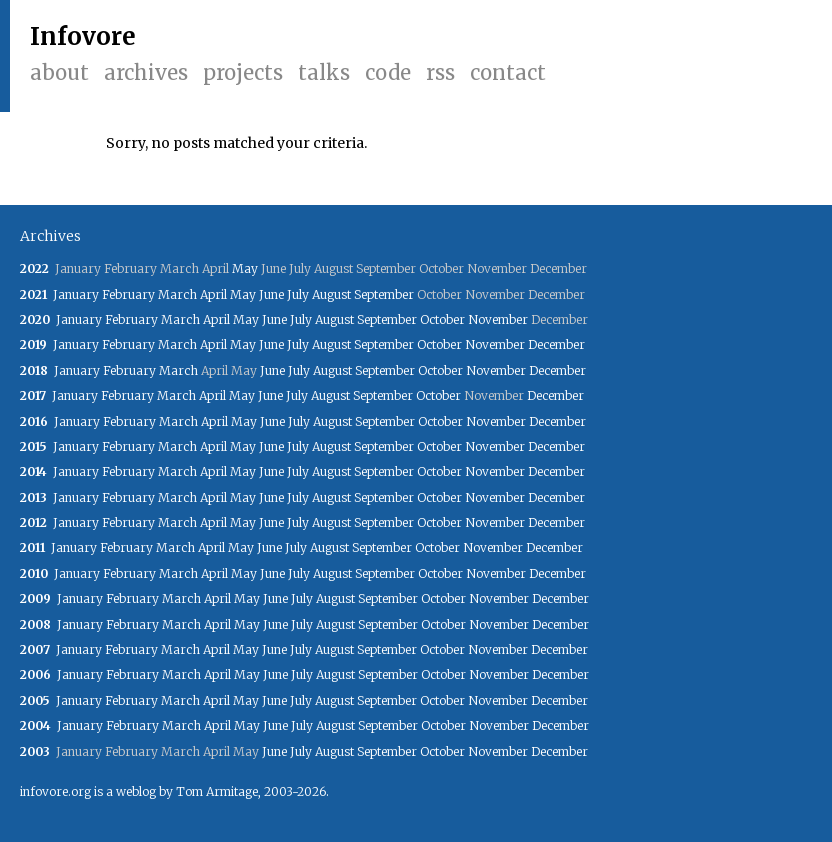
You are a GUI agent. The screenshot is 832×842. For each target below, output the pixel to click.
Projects (243, 72)
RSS (440, 72)
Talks (324, 72)
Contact (508, 72)
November (498, 319)
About (59, 72)
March (177, 294)
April (213, 294)
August (331, 294)
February (128, 294)
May (245, 268)
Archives (146, 72)
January (76, 294)
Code (388, 72)
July (298, 294)
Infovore (83, 36)
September (384, 294)
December (556, 344)
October (442, 319)
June (271, 294)
